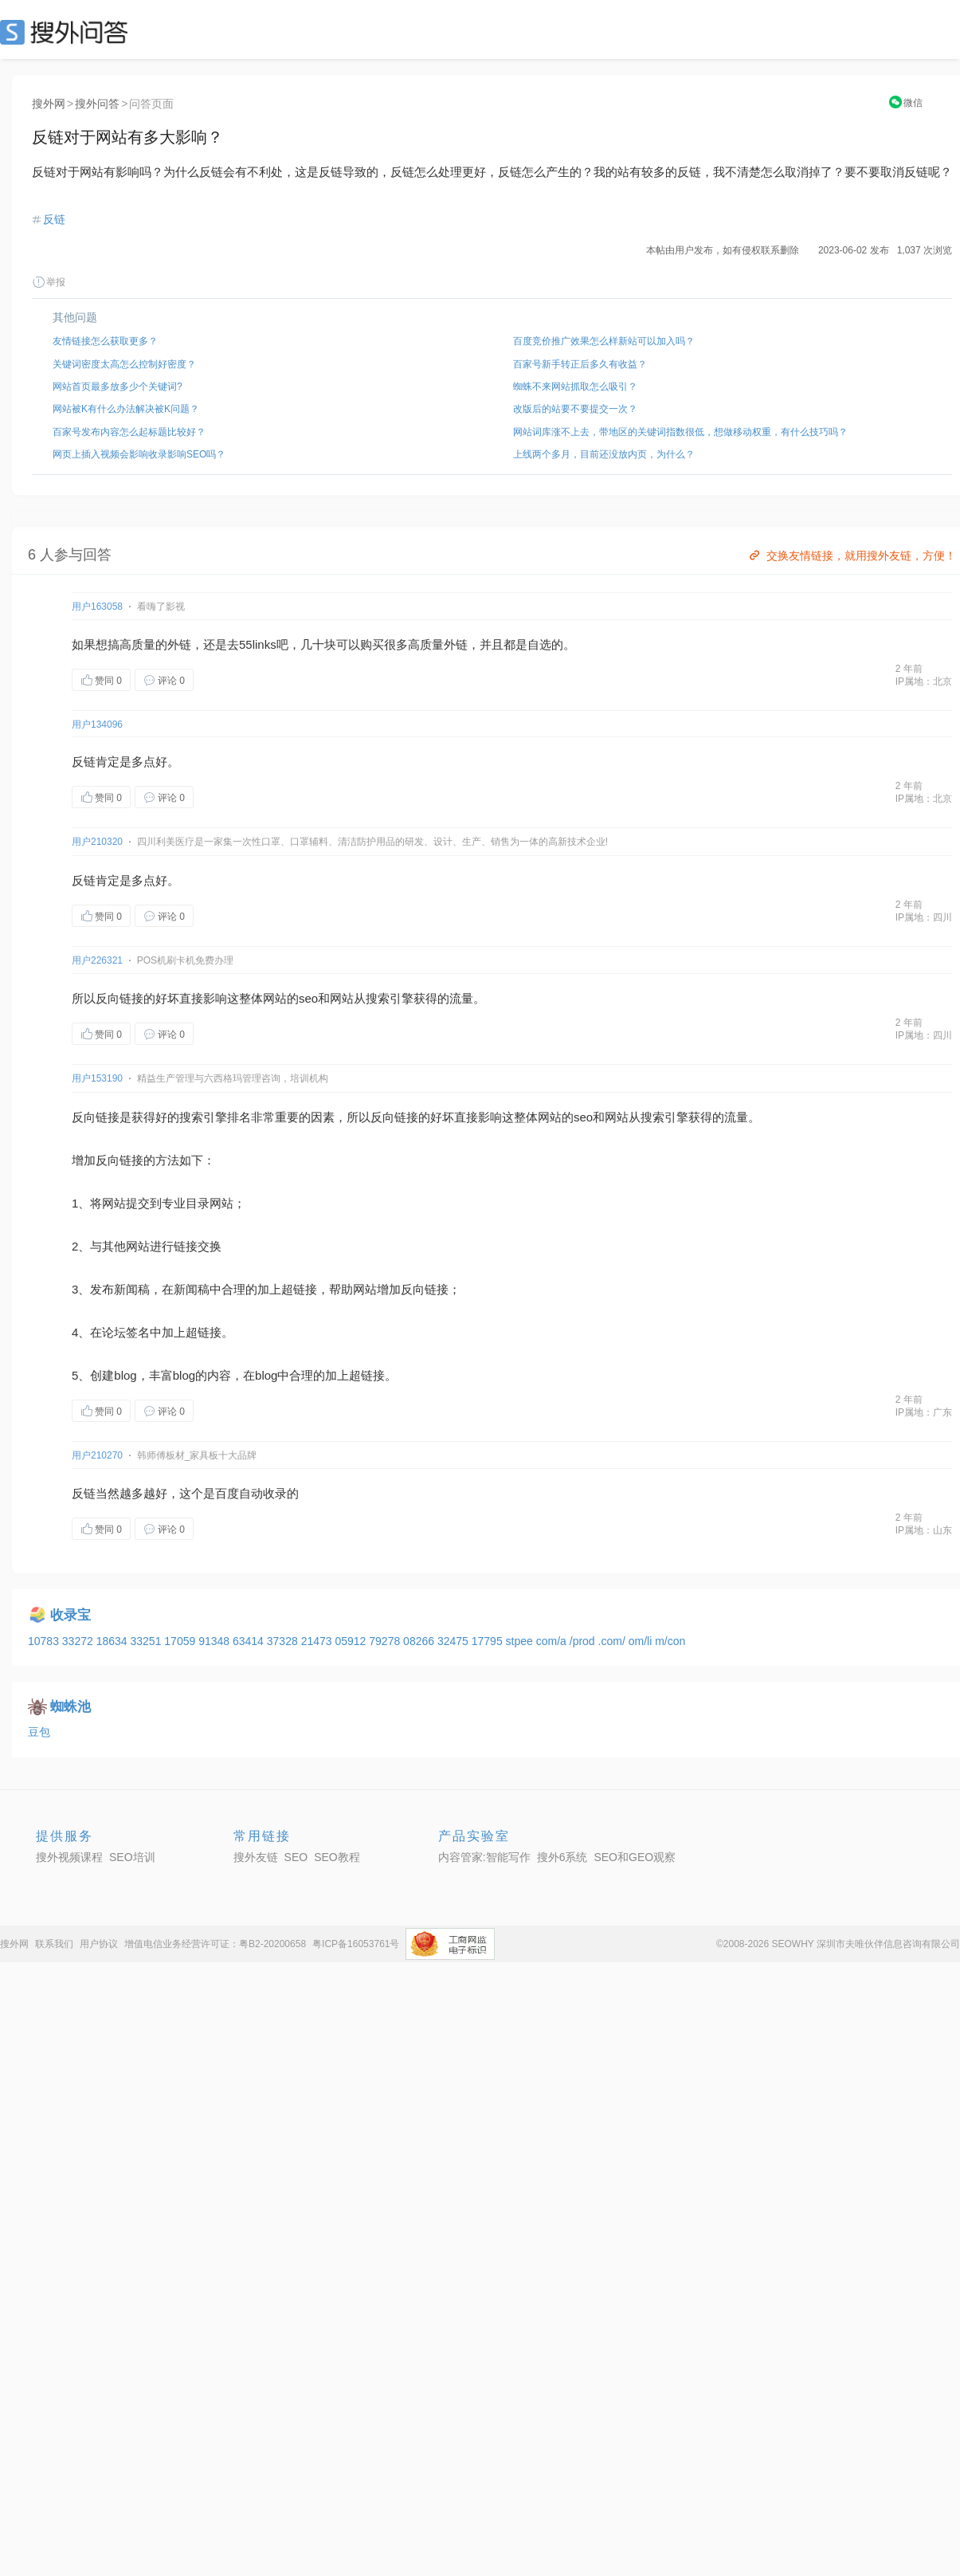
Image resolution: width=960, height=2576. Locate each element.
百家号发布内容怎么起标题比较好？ (129, 432)
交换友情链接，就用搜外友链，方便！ (851, 555)
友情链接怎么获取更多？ (105, 341)
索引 (390, 998)
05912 (352, 1641)
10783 (45, 1641)
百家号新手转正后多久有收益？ (580, 364)
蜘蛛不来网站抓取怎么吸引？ (575, 386)
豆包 (39, 1732)
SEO (67, 32)
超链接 (299, 1289)
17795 (489, 1641)
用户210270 (97, 1455)
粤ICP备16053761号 (355, 1944)
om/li (642, 1641)
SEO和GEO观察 (635, 1857)
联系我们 (54, 1944)
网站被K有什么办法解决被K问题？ (126, 408)
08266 (420, 1641)
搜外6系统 (562, 1857)
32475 (454, 1641)
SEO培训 (132, 1857)
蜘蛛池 (70, 1706)
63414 (250, 1641)
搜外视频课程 (69, 1857)
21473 (318, 1641)
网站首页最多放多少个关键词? (117, 386)
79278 (386, 1641)
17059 (181, 1641)
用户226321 (97, 960)
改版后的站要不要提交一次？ (575, 408)
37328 (284, 1641)
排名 (239, 1117)
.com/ (613, 1641)
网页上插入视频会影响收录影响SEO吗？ (139, 454)
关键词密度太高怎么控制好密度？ (124, 364)
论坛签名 (126, 1332)
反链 (54, 219)
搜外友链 (255, 1857)
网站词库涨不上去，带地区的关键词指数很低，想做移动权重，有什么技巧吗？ (680, 432)
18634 (113, 1641)
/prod (584, 1641)
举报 (48, 282)
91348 (215, 1641)
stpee (521, 1641)
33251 (147, 1641)
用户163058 (97, 606)
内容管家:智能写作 (484, 1857)
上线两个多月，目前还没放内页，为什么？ (604, 454)
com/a (553, 1641)
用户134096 (97, 724)
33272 (79, 1641)
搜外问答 (97, 103)
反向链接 (119, 998)
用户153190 (97, 1078)
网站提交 (126, 1203)
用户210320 (97, 841)
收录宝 (70, 1615)
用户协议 (99, 1944)
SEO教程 (337, 1857)
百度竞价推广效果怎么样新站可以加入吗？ (604, 341)
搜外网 (48, 103)
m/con (670, 1641)
